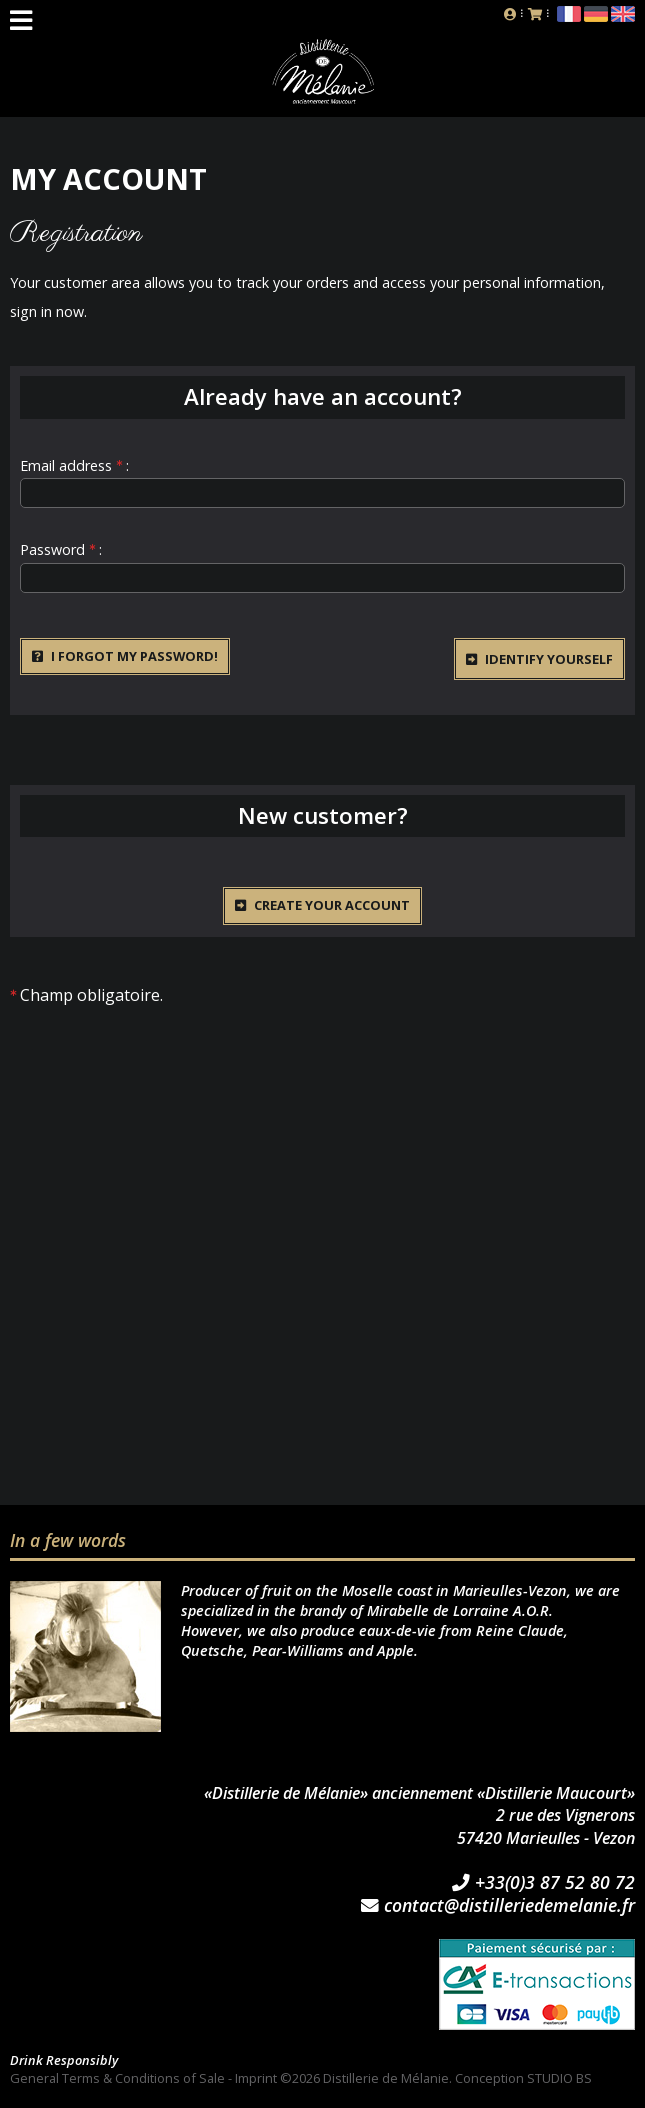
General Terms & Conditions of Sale (117, 2078)
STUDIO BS (559, 2078)
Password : (61, 549)
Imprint (256, 2078)
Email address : (74, 465)
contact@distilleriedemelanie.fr (498, 1906)
